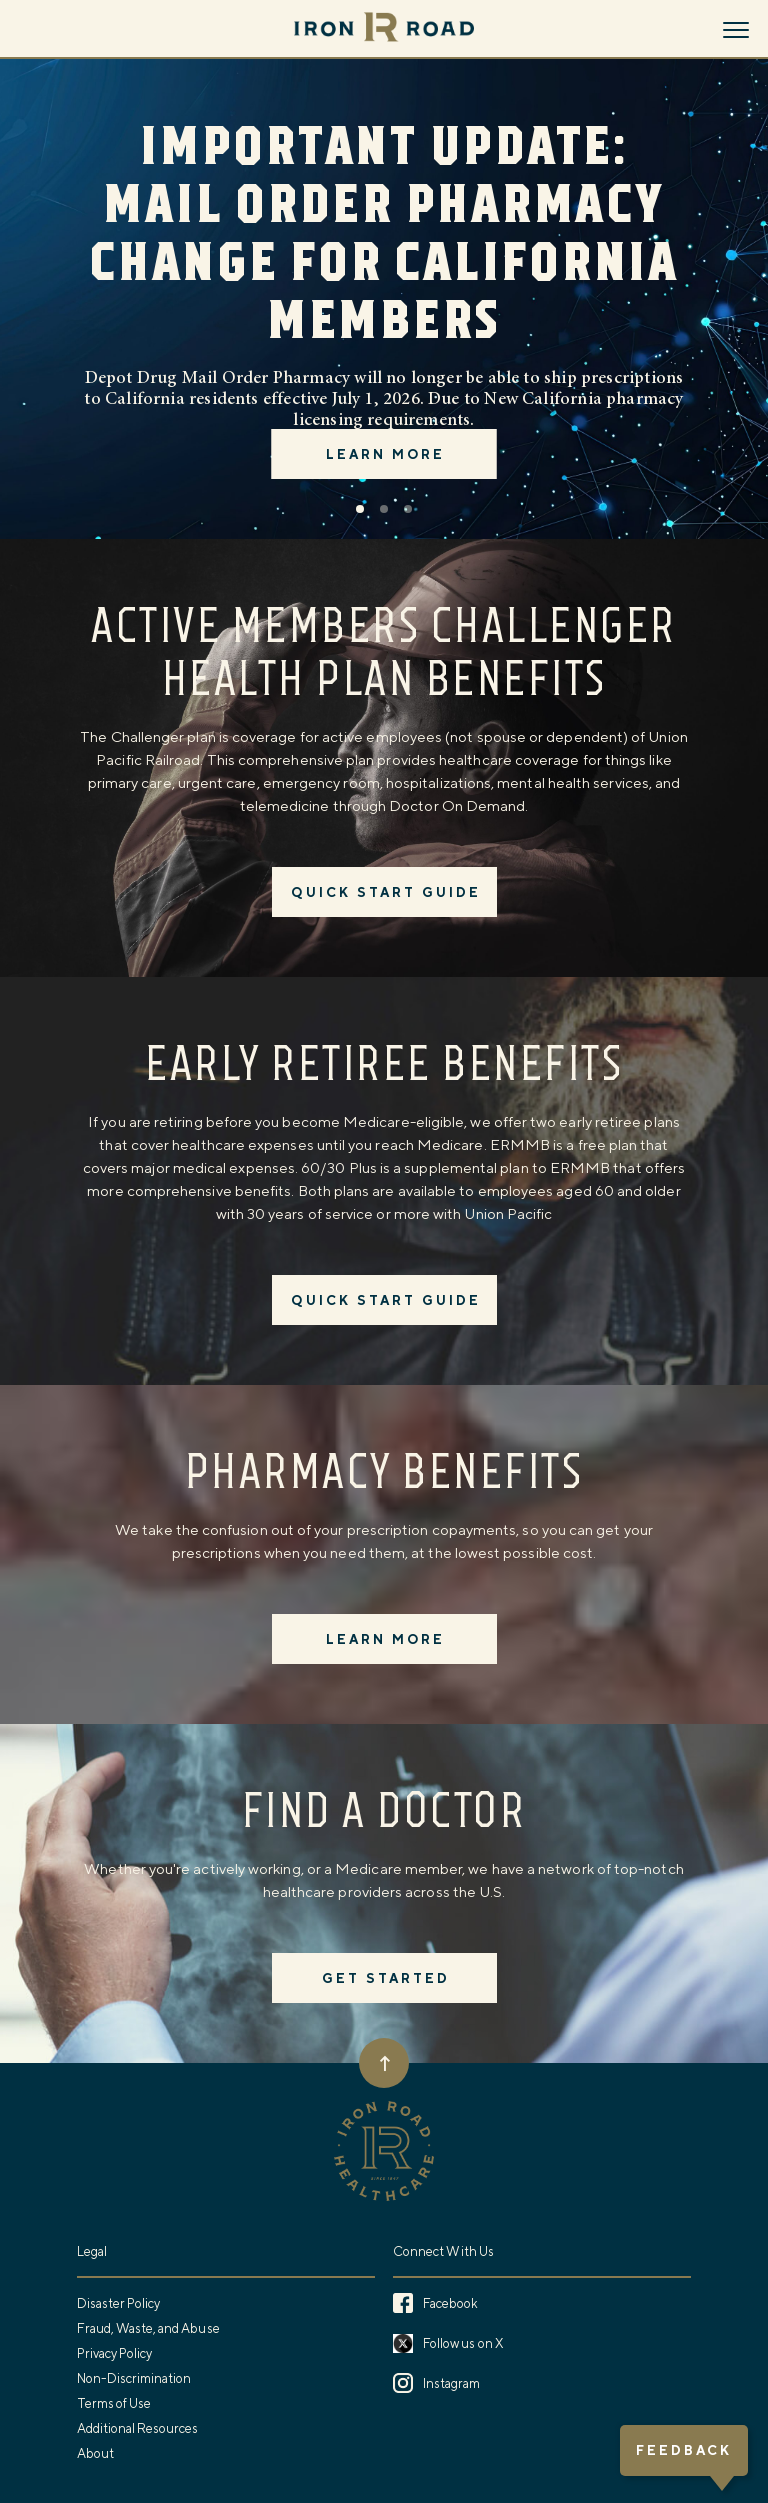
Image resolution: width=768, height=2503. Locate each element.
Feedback (684, 2450)
